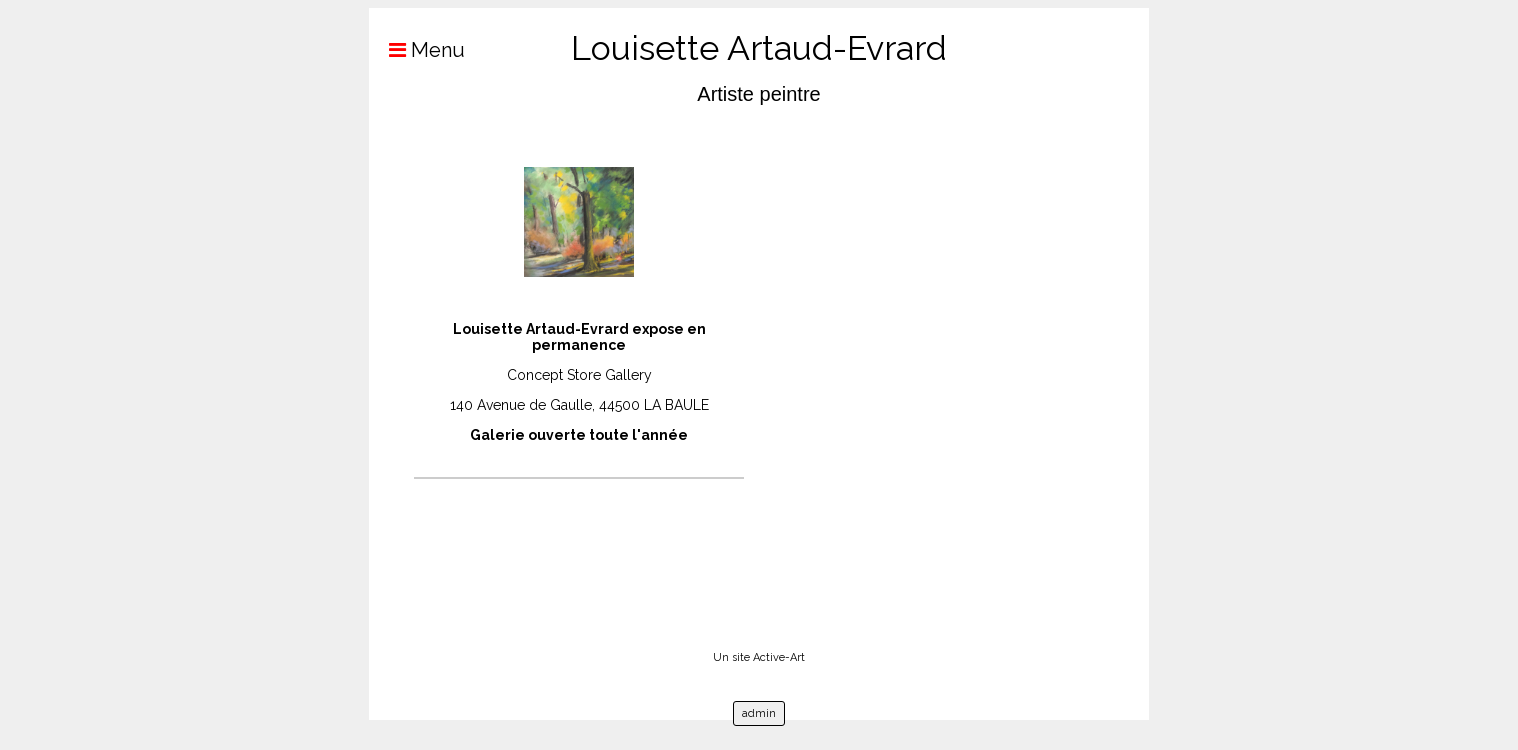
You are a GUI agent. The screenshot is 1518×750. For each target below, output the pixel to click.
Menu (417, 50)
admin (759, 713)
